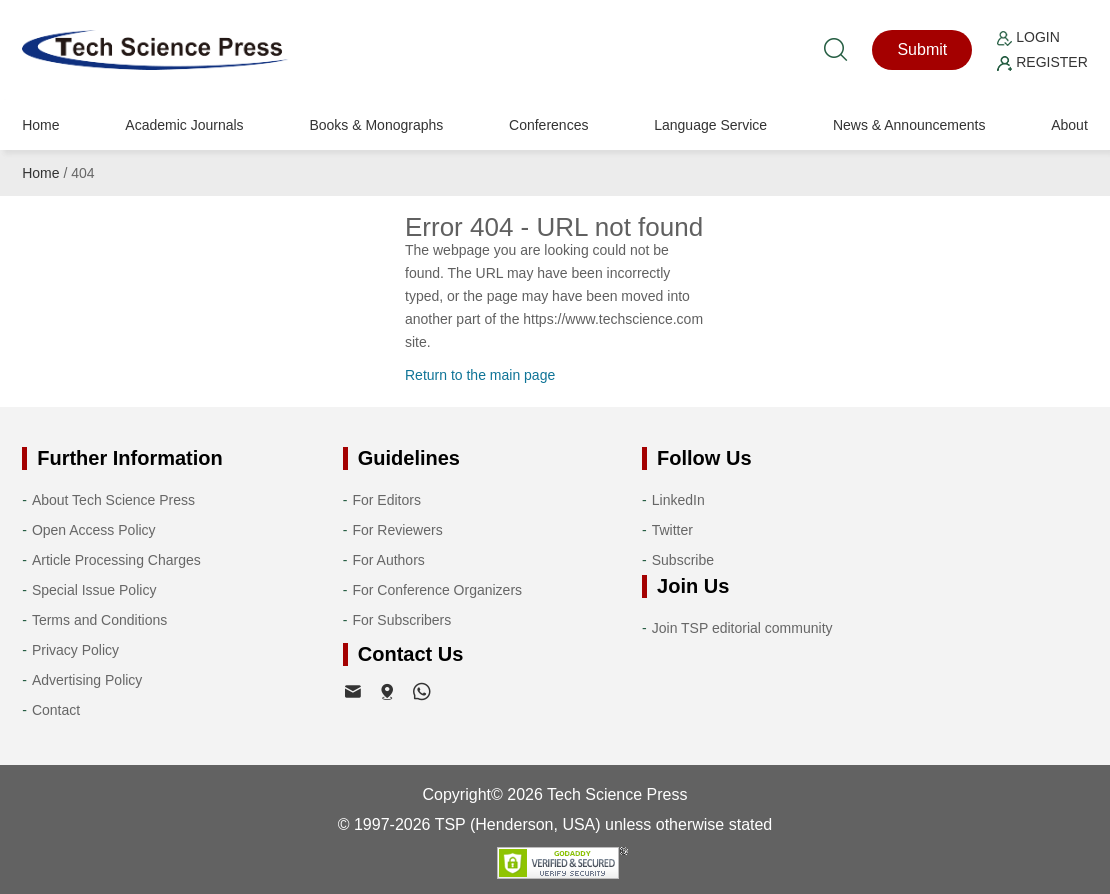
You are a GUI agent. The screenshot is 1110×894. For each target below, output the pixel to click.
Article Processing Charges (116, 560)
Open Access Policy (94, 530)
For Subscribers (401, 620)
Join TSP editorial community (742, 628)
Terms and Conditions (99, 620)
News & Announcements (909, 125)
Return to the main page (480, 375)
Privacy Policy (75, 650)
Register (1042, 62)
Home (40, 125)
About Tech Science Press (113, 500)
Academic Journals (184, 125)
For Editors (386, 500)
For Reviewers (397, 530)
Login (1028, 37)
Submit (922, 49)
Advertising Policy (87, 680)
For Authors (388, 560)
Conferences (548, 125)
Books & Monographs (376, 125)
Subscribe (683, 560)
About (1069, 125)
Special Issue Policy (94, 590)
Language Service (710, 125)
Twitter (672, 530)
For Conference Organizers (437, 590)
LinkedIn (678, 500)
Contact (56, 710)
